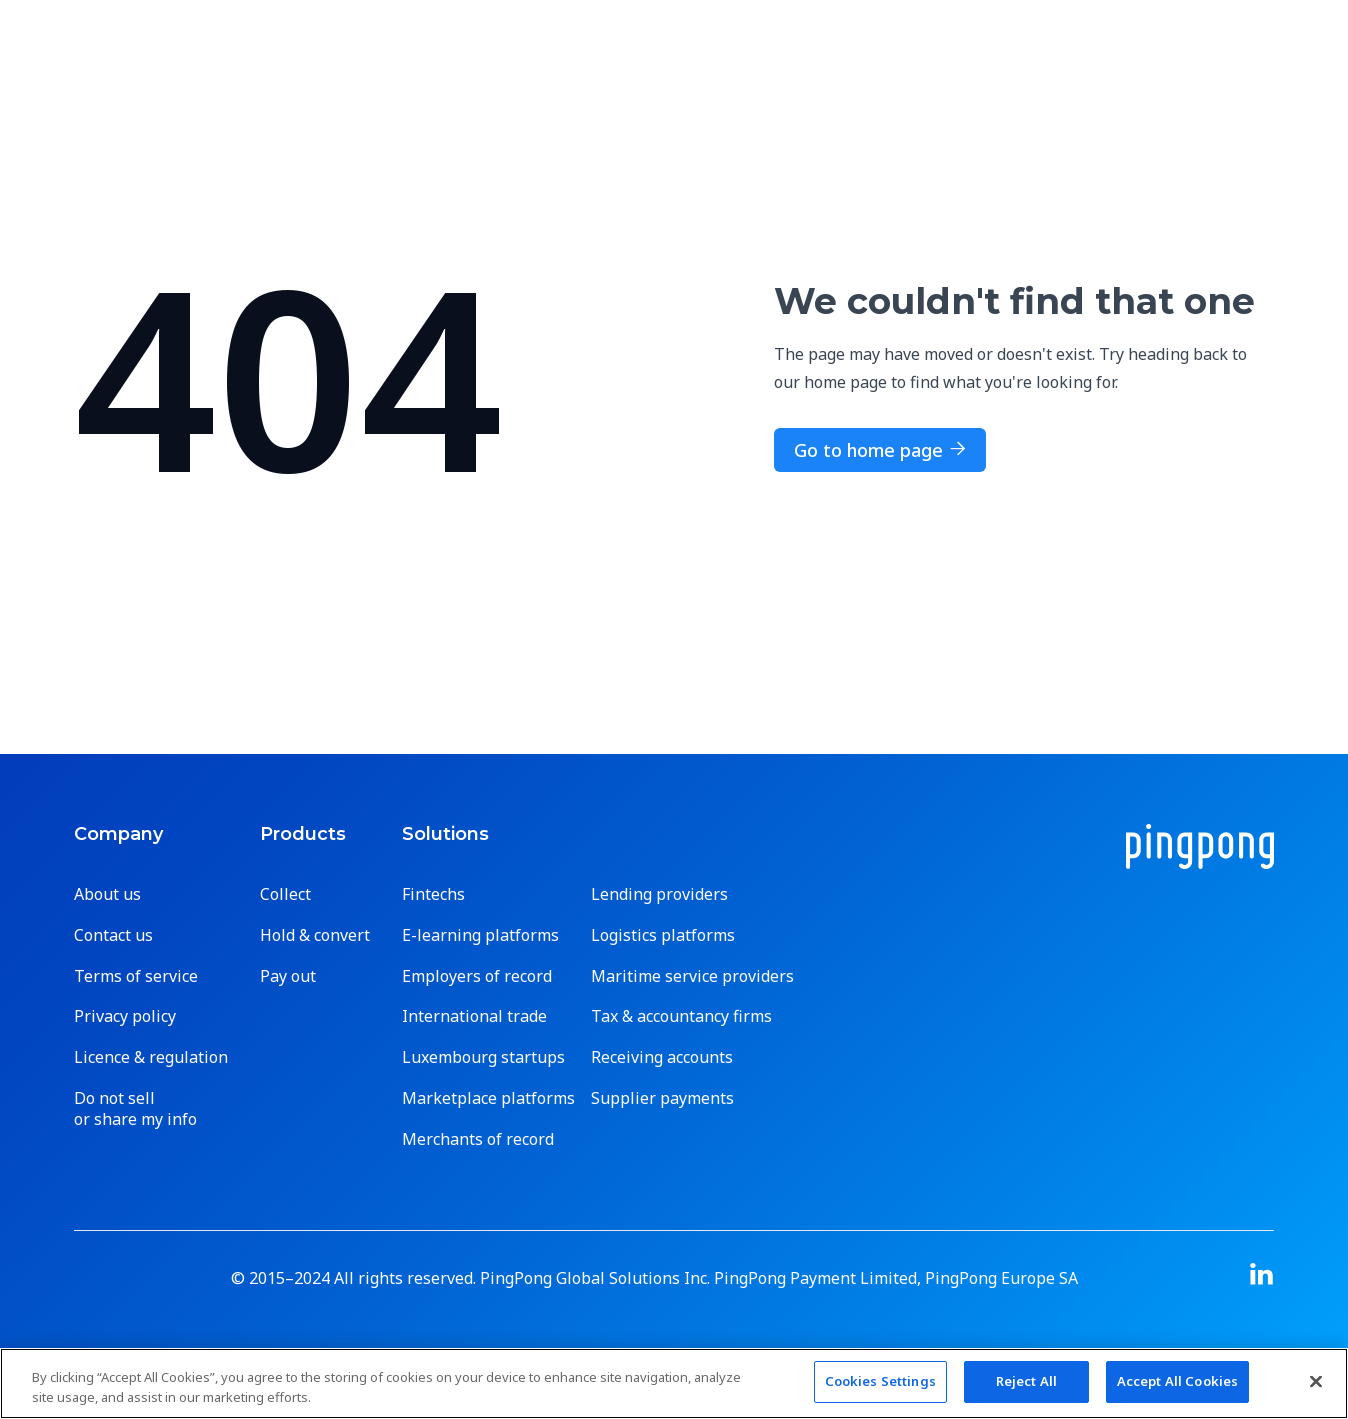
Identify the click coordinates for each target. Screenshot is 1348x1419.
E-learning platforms (480, 935)
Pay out (288, 976)
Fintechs (433, 894)
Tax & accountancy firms (681, 1016)
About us (107, 894)
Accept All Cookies (1177, 1381)
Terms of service (136, 976)
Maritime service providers (692, 976)
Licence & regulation (151, 1057)
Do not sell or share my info (135, 1109)
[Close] (1316, 1381)
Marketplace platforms (488, 1098)
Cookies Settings (880, 1381)
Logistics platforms (663, 935)
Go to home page (880, 450)
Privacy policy (125, 1016)
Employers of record (477, 976)
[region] (674, 1383)
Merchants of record (478, 1139)
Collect (285, 894)
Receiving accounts (662, 1057)
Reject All (1026, 1381)
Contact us (113, 935)
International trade (474, 1016)
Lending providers (659, 894)
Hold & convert (315, 935)
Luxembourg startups (483, 1057)
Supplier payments (662, 1098)
